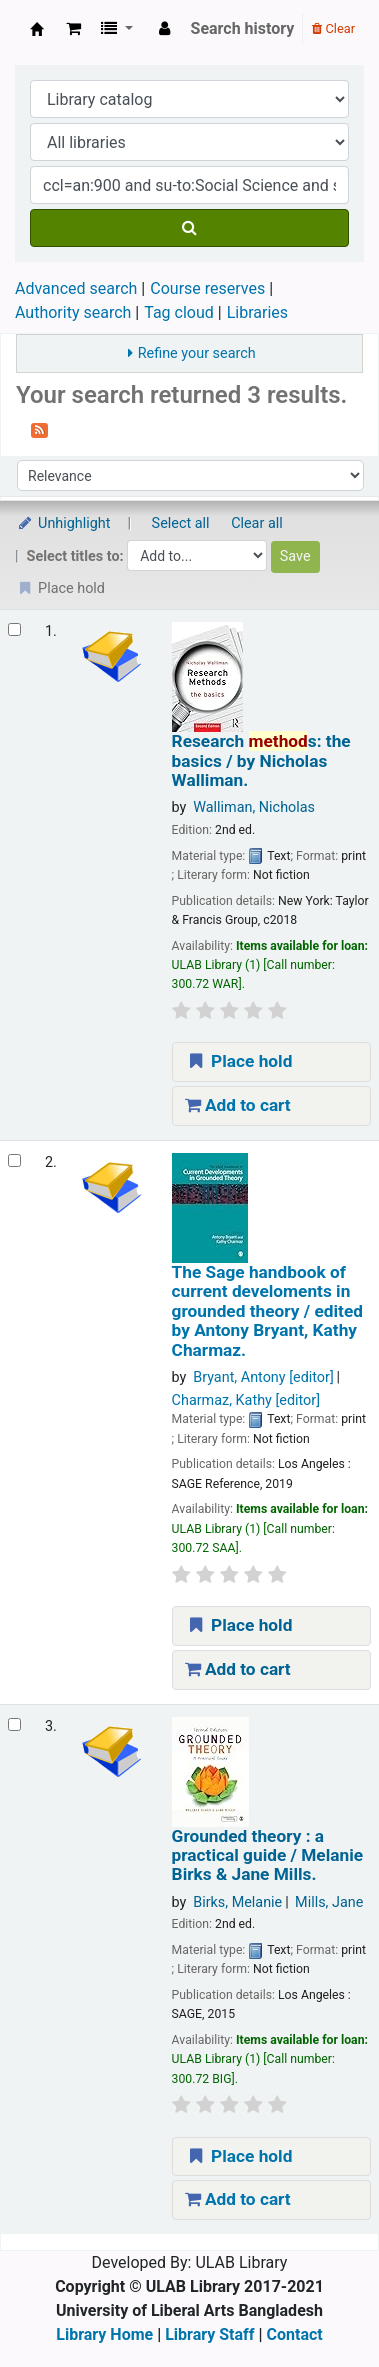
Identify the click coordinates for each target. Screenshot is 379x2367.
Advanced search (76, 288)
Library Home (104, 2334)
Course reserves (207, 288)
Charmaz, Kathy (246, 1400)
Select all (181, 523)
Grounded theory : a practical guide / (267, 1856)
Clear (333, 28)
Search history (243, 28)
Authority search (73, 312)
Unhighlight (63, 523)
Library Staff (209, 2334)
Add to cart (238, 1105)
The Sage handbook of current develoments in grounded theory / (267, 1311)
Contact (295, 2334)
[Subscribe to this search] (39, 429)
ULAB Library (37, 29)
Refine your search (197, 353)
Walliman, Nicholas (254, 807)
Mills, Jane (329, 1902)
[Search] (189, 228)
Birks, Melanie (237, 1902)
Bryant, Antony (263, 1377)
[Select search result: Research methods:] (14, 629)
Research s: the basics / (261, 761)
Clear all (257, 523)
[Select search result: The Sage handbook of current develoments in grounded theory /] (14, 1160)
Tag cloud (179, 312)
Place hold (239, 1061)
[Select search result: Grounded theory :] (14, 1724)
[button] (73, 29)
